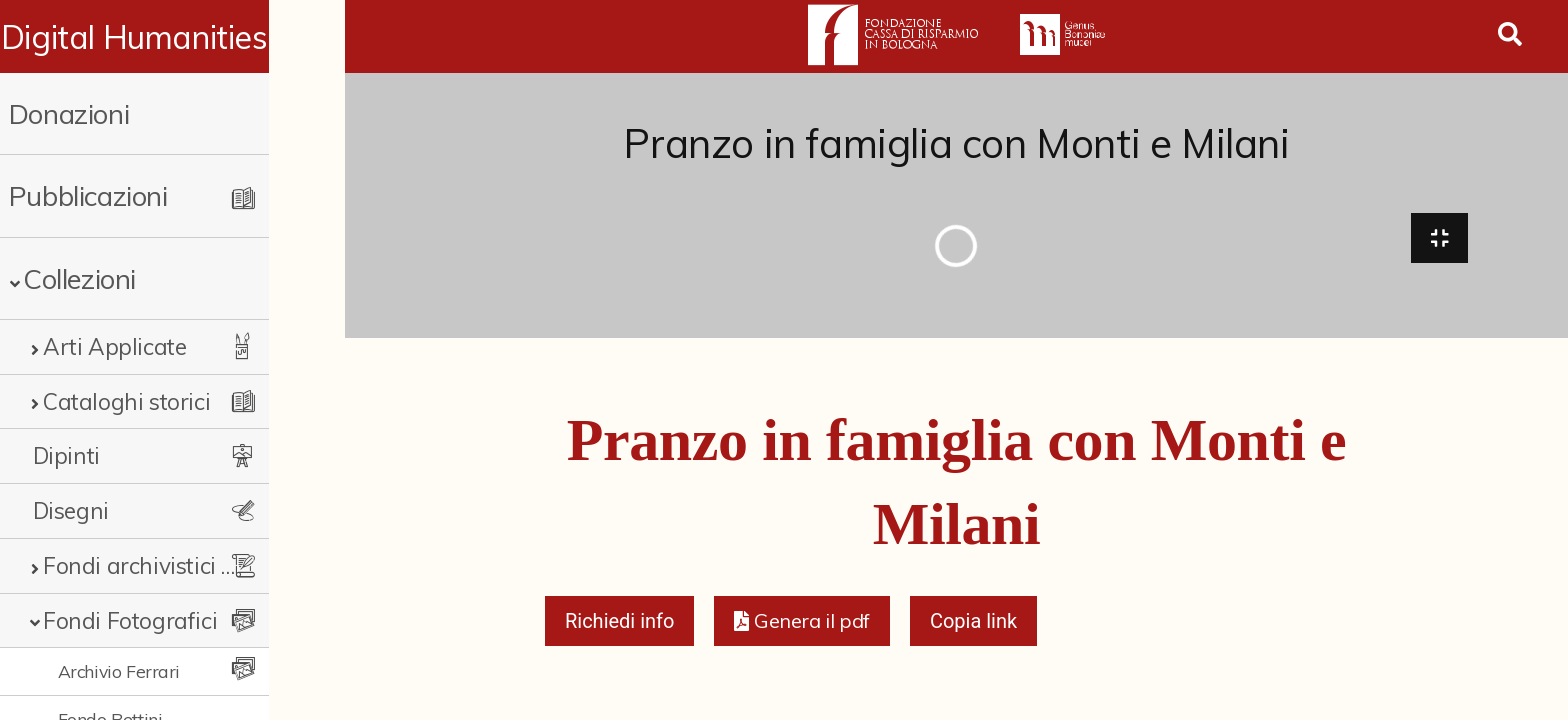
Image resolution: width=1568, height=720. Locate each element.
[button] (801, 626)
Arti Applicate (114, 346)
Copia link (973, 626)
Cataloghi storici (126, 401)
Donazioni (69, 113)
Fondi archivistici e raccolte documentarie (177, 565)
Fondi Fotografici (130, 620)
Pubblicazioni (88, 195)
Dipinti (66, 455)
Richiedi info (620, 626)
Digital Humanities (172, 37)
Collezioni (79, 278)
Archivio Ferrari (119, 671)
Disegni (71, 510)
